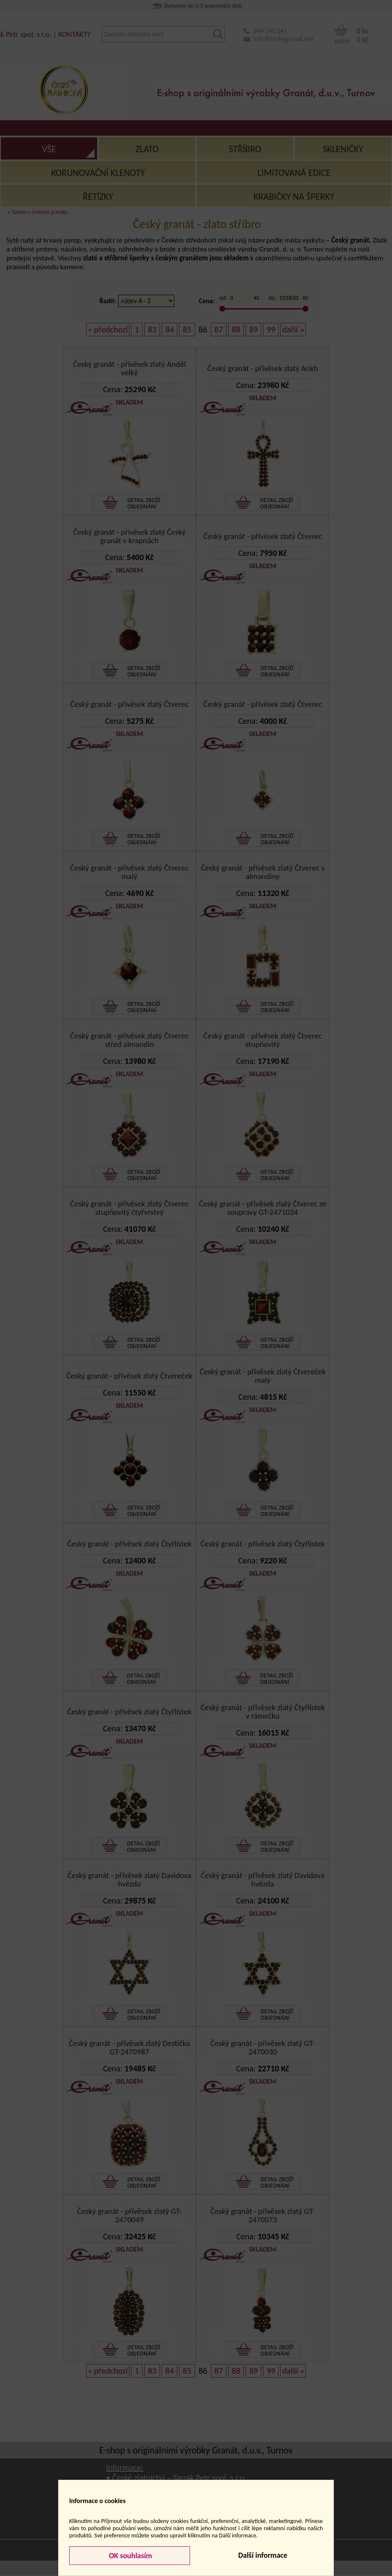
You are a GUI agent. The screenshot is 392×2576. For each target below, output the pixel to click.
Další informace (262, 2555)
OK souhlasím (129, 2555)
